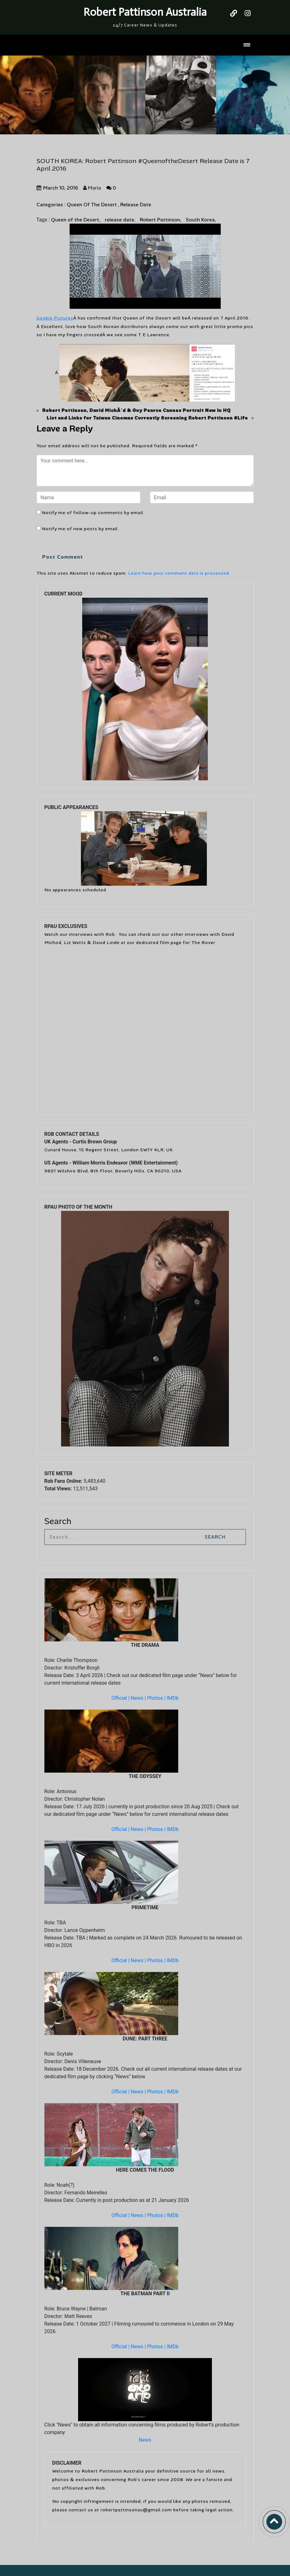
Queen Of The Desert (92, 204)
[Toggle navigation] (247, 45)
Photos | (157, 1698)
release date (119, 219)
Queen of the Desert (75, 219)
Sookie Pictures (55, 318)
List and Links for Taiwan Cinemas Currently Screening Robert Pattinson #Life (147, 418)
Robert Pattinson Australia (145, 12)
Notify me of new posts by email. (80, 528)
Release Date (135, 204)
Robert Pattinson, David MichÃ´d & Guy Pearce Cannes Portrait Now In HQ (136, 410)
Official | (121, 1698)
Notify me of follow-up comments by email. (93, 512)
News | (139, 1698)
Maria (92, 188)
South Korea (200, 219)
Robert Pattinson (160, 219)
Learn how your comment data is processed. (179, 573)
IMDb (173, 1698)
